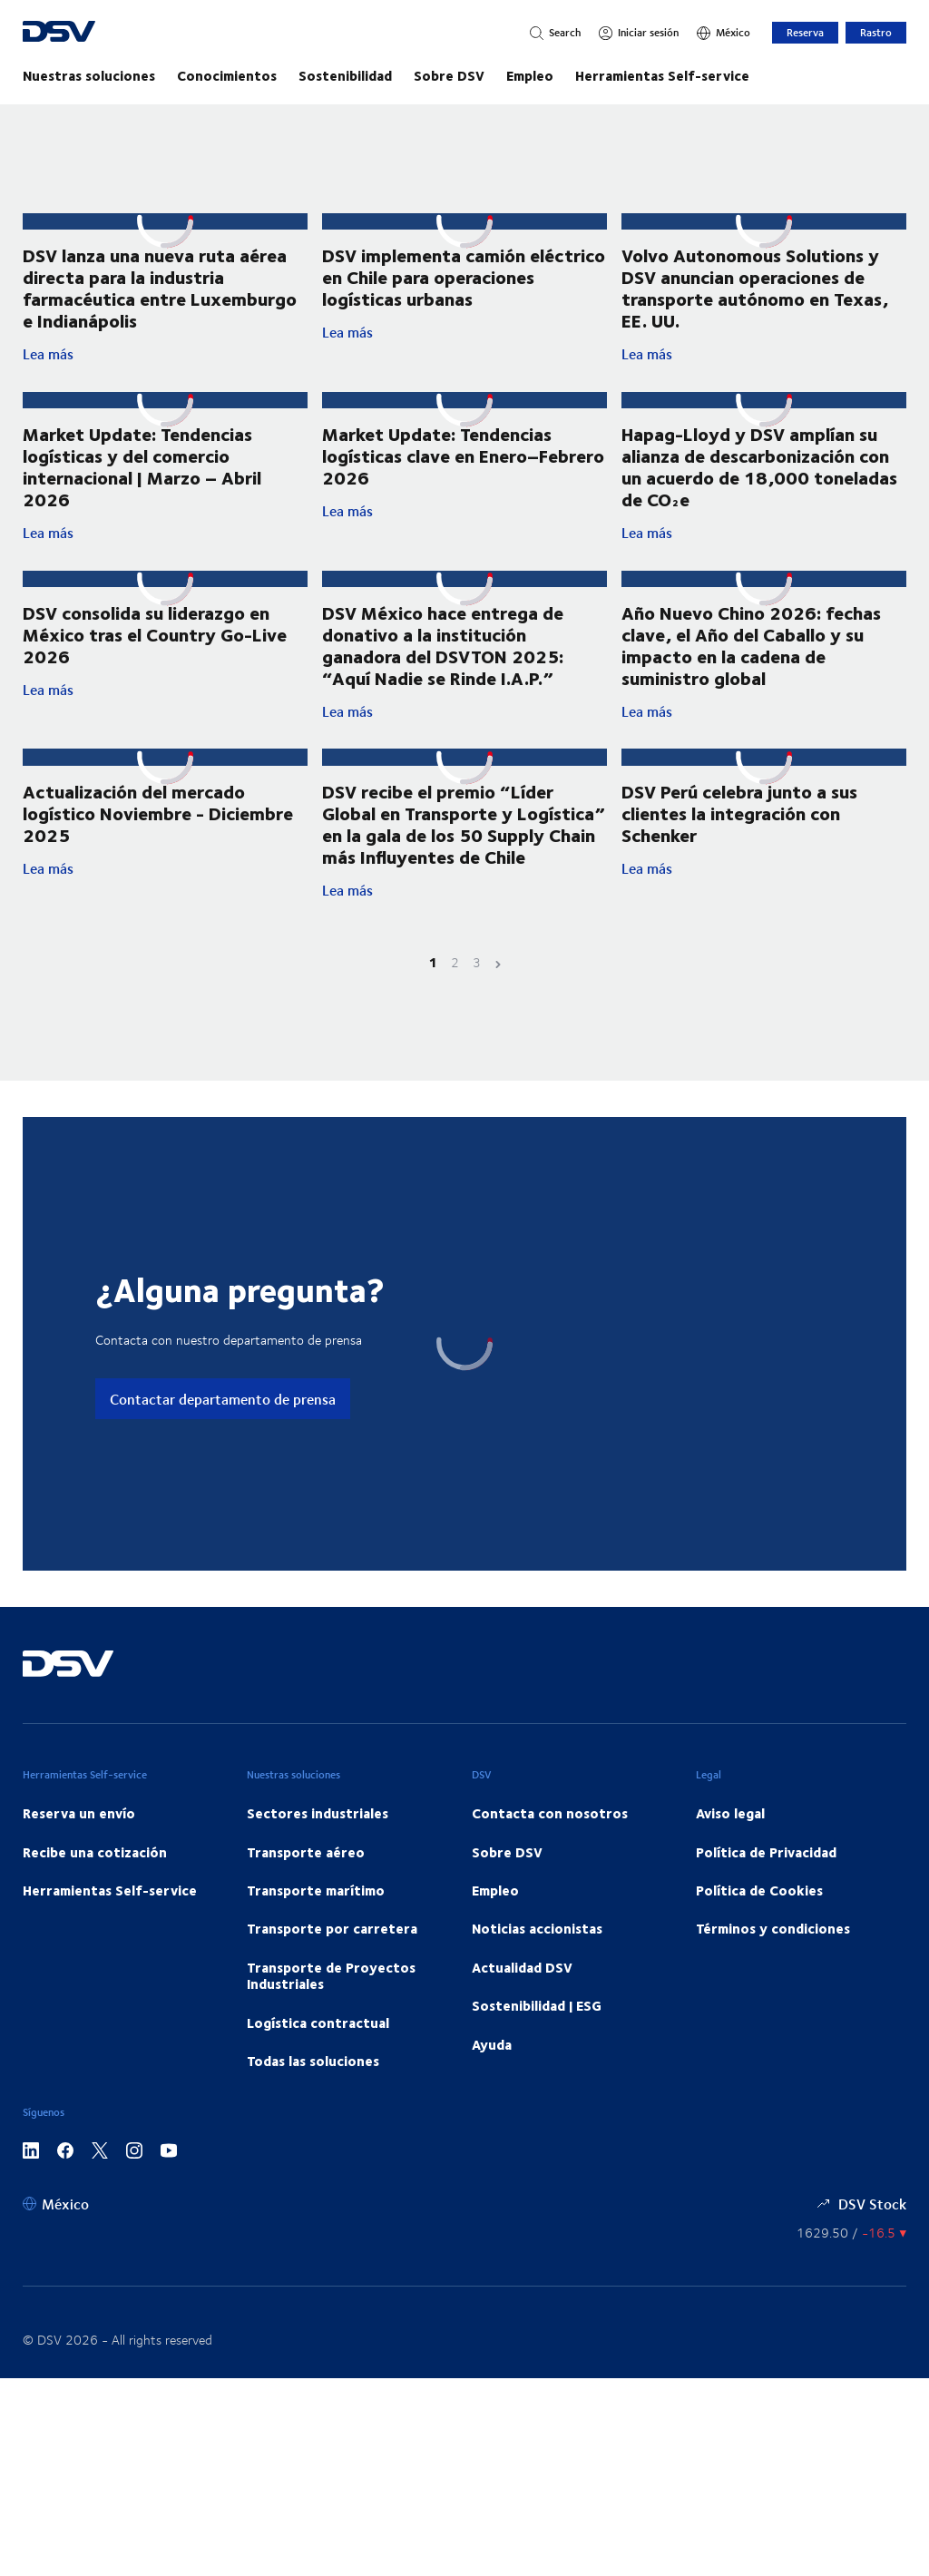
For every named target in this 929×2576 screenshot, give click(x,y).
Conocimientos (227, 75)
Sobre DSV (449, 75)
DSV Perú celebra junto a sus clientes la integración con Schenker (739, 845)
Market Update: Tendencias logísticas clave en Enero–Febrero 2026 (463, 455)
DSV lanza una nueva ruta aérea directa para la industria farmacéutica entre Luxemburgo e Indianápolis (160, 287)
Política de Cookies (759, 1940)
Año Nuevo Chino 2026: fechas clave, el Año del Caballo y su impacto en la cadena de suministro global (751, 646)
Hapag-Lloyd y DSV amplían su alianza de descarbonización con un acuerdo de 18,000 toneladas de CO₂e (759, 466)
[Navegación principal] (464, 75)
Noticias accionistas (537, 1979)
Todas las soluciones (313, 2110)
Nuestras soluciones (89, 75)
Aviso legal (730, 1863)
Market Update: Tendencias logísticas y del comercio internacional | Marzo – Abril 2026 (142, 466)
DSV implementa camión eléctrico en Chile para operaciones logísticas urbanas (463, 278)
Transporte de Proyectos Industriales (331, 2025)
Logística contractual (318, 2072)
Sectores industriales (317, 1863)
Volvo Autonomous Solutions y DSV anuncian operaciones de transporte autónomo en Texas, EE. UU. (754, 287)
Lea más (165, 354)
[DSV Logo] (123, 33)
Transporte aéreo (306, 1902)
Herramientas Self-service (662, 75)
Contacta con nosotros (550, 1863)
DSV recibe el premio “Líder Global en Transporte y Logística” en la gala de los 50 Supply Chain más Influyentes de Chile (463, 873)
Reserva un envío (79, 1863)
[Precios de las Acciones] (851, 2283)
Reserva (805, 32)
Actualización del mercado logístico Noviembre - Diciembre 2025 (158, 831)
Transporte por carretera (332, 1979)
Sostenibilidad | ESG (536, 2055)
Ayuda (492, 2094)
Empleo (529, 75)
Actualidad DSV (522, 2017)
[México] (723, 33)
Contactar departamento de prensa (223, 1448)
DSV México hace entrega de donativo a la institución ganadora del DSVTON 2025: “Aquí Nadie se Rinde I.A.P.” (442, 661)
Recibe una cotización (95, 1902)
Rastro (876, 32)
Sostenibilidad (345, 75)
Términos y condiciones (773, 1979)
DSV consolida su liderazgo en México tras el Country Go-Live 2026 (155, 634)
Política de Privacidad (766, 1902)
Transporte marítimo (316, 1940)
